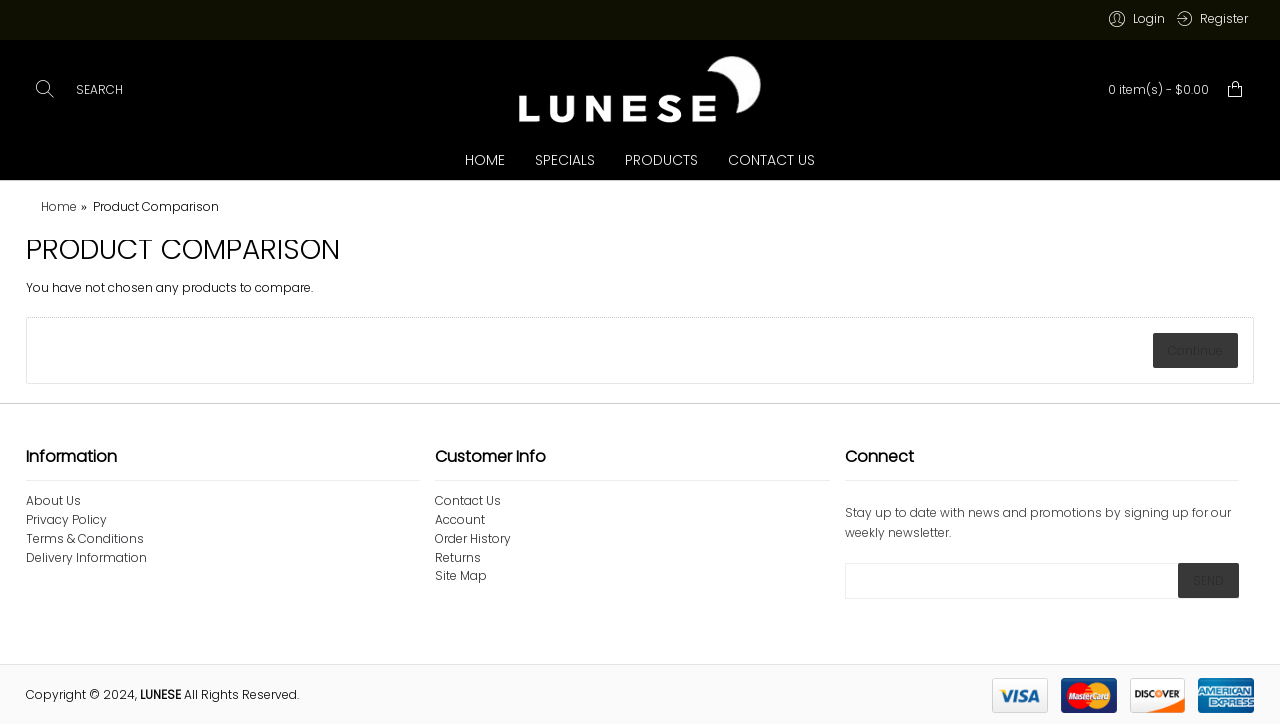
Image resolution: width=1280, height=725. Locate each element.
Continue (1195, 350)
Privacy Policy (66, 520)
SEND (1208, 580)
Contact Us (468, 501)
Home (59, 206)
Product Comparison (156, 206)
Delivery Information (86, 558)
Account (460, 520)
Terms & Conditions (85, 539)
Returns (458, 558)
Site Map (461, 576)
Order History (473, 539)
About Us (53, 501)
